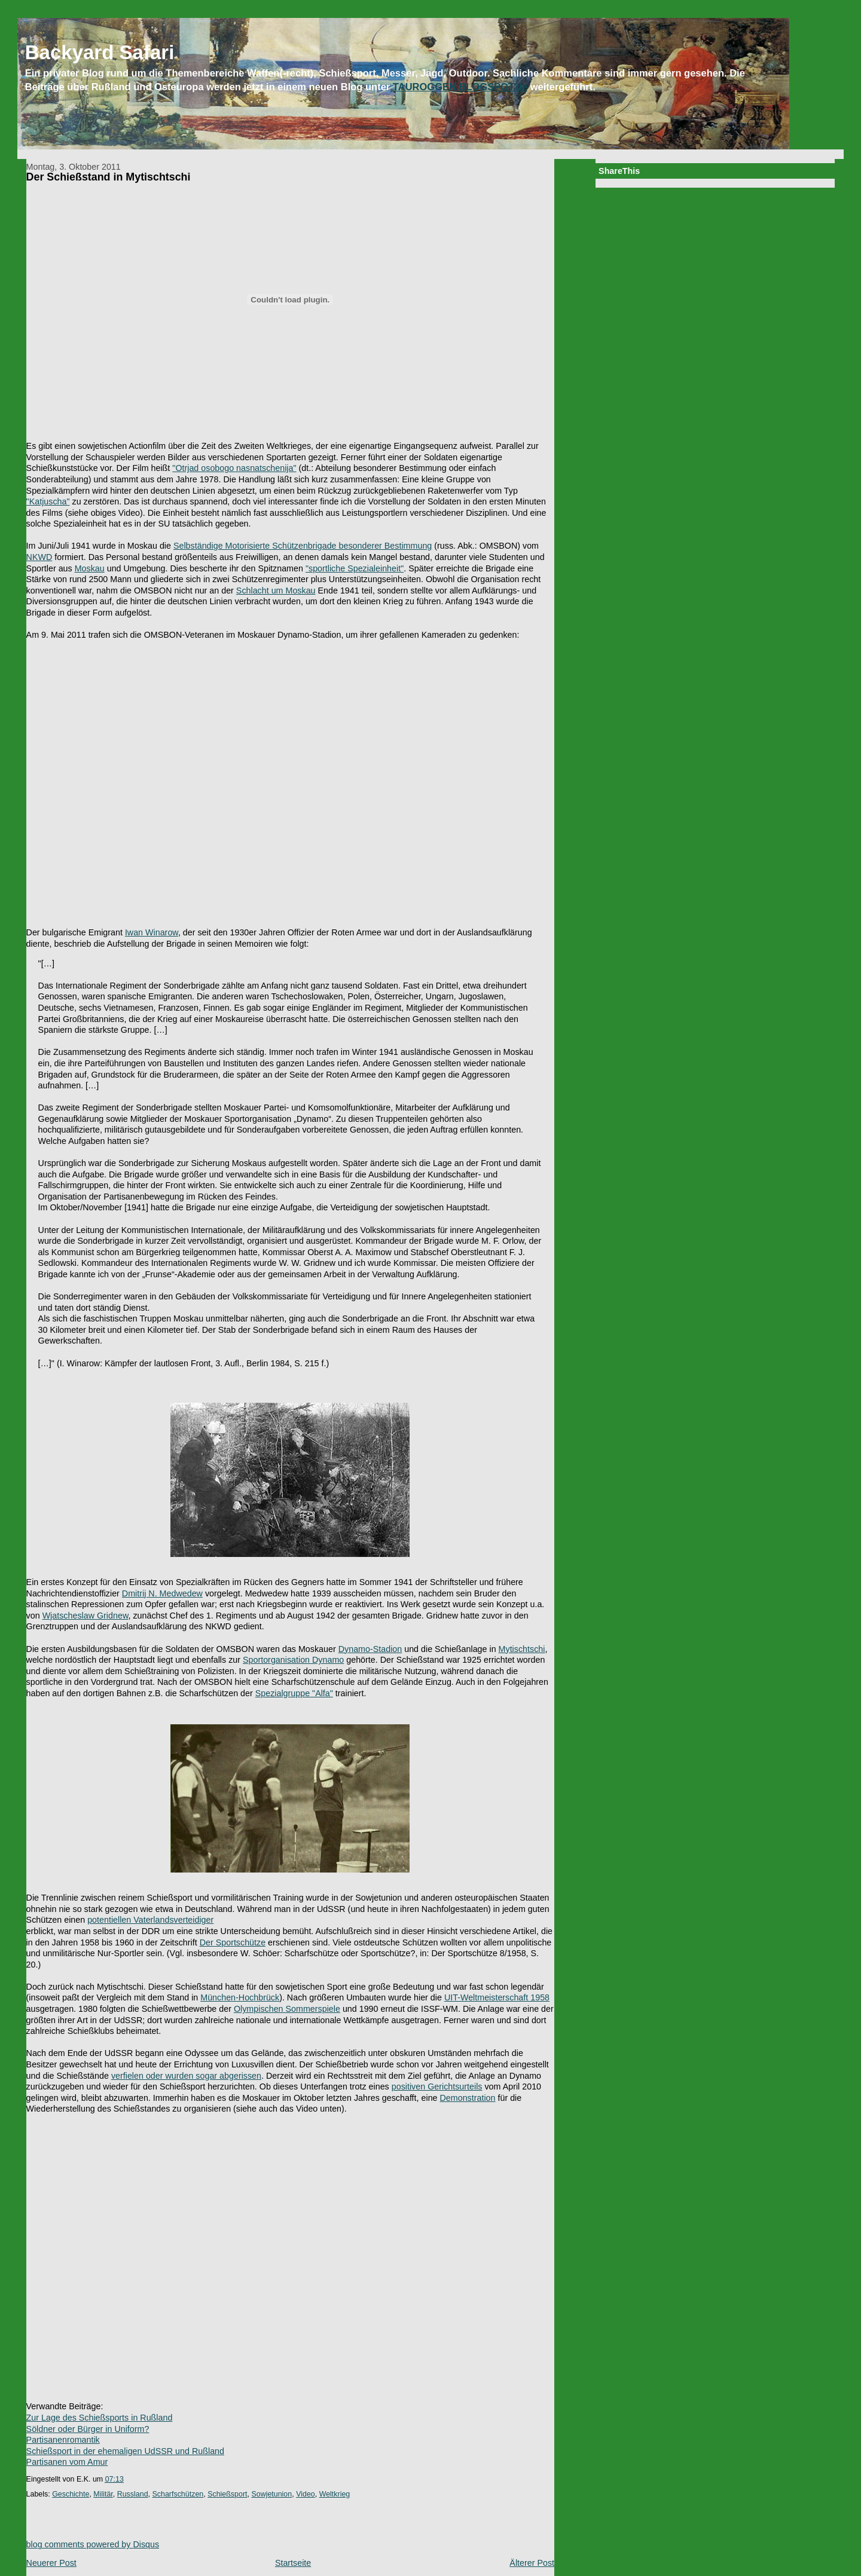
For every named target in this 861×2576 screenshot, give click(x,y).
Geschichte (70, 2494)
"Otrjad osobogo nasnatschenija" (234, 468)
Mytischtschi (522, 1649)
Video (305, 2494)
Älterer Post (531, 2563)
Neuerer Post (51, 2563)
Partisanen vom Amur (67, 2462)
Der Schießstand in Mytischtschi (108, 177)
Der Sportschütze (232, 1942)
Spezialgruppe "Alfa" (294, 1693)
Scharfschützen (177, 2494)
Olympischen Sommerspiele (287, 2009)
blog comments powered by (93, 2544)
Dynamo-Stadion (370, 1649)
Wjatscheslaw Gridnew (85, 1615)
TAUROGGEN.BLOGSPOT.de (460, 86)
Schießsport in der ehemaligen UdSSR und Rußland (125, 2451)
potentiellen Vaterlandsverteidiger (150, 1920)
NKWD (39, 557)
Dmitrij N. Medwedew (162, 1593)
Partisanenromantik (63, 2440)
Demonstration (468, 2098)
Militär (102, 2494)
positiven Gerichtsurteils (437, 2086)
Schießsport (227, 2494)
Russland (132, 2494)
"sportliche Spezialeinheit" (355, 568)
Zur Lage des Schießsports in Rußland (99, 2417)
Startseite (293, 2563)
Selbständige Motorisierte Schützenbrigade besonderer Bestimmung (302, 545)
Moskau (90, 568)
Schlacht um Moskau (276, 590)
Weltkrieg (334, 2494)
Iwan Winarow (151, 932)
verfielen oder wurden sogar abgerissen (186, 2076)
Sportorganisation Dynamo (293, 1660)
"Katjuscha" (48, 501)
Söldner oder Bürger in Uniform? (87, 2429)
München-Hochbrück (239, 1997)
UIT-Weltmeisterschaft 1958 (496, 1997)
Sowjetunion (271, 2494)
